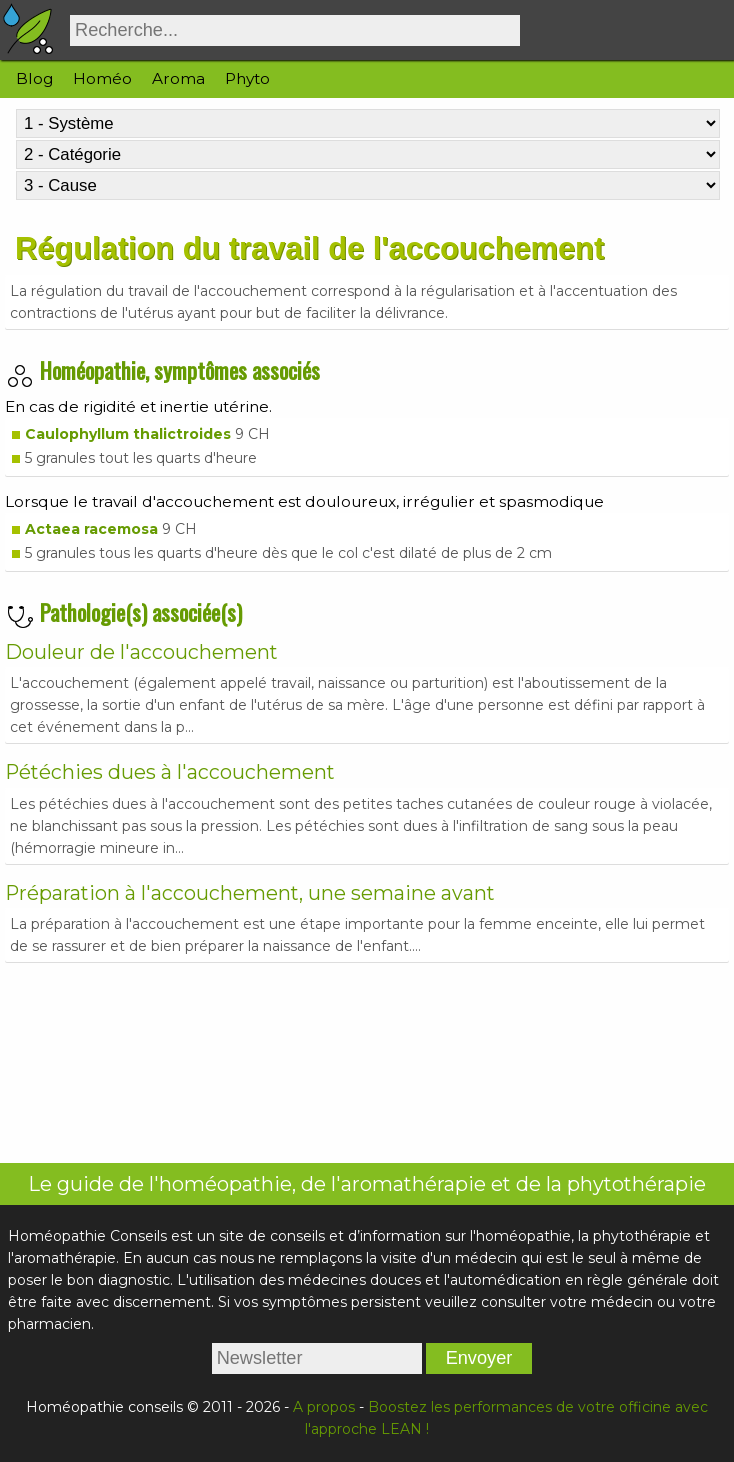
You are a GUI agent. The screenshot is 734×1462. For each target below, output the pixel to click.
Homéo (102, 78)
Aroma (178, 78)
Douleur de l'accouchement (141, 652)
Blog (34, 78)
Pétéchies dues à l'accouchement (170, 772)
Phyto (247, 78)
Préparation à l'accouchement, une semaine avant (250, 893)
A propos (324, 1407)
